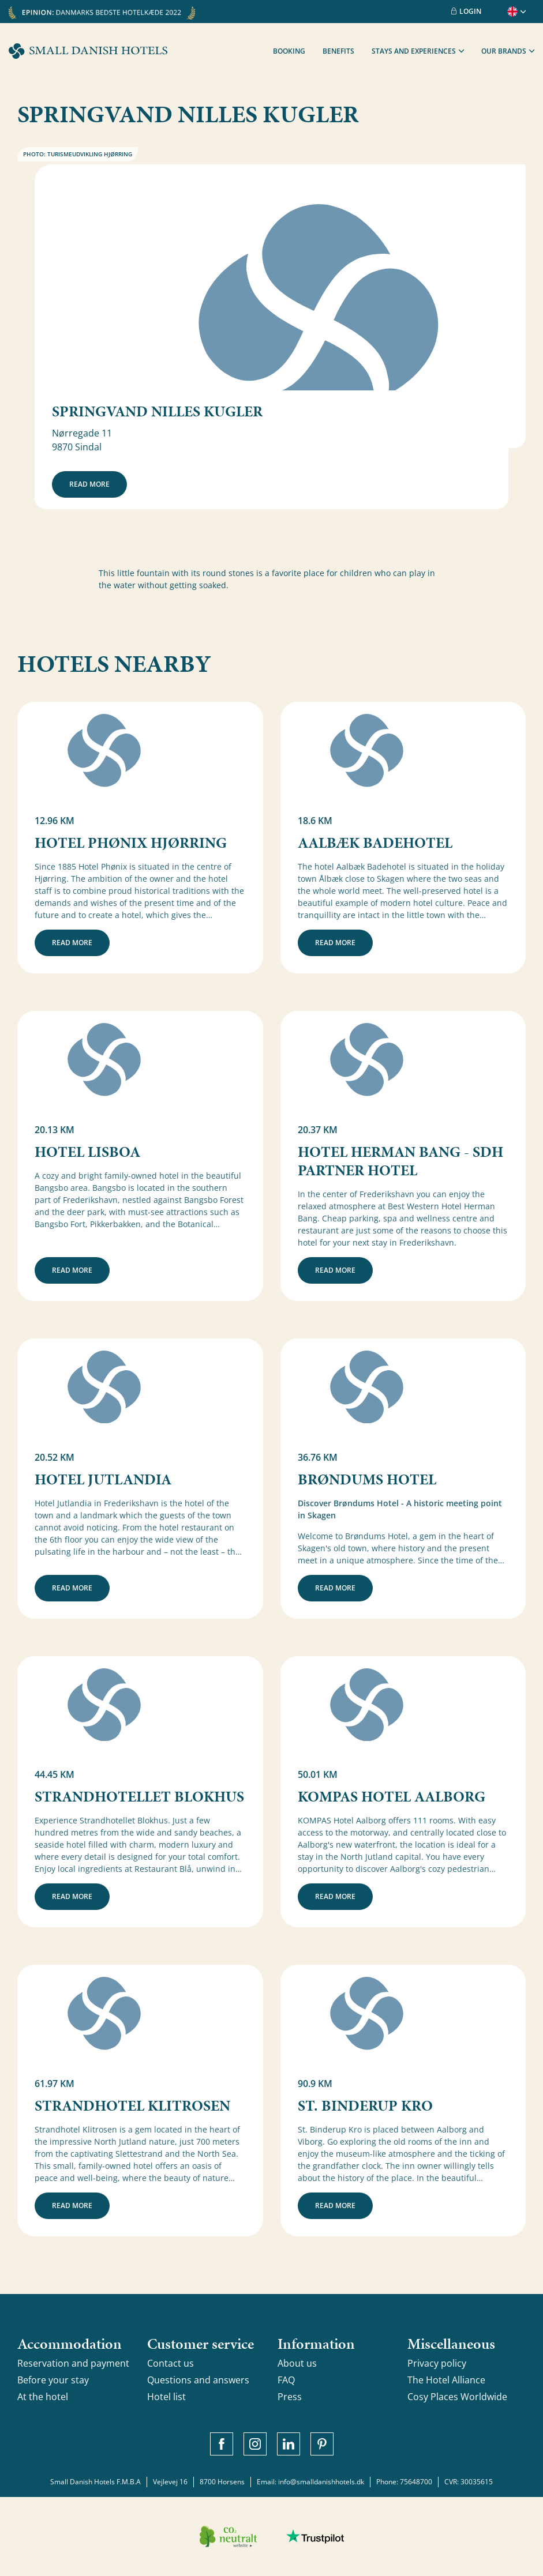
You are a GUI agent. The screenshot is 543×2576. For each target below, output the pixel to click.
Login (466, 11)
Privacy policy (436, 2363)
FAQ (286, 2380)
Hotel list (166, 2396)
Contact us (170, 2363)
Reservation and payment (73, 2363)
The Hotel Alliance (446, 2380)
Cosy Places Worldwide (457, 2396)
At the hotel (42, 2396)
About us (297, 2363)
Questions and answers (198, 2380)
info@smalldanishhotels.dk (321, 2482)
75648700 (416, 2482)
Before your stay (53, 2380)
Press (290, 2396)
